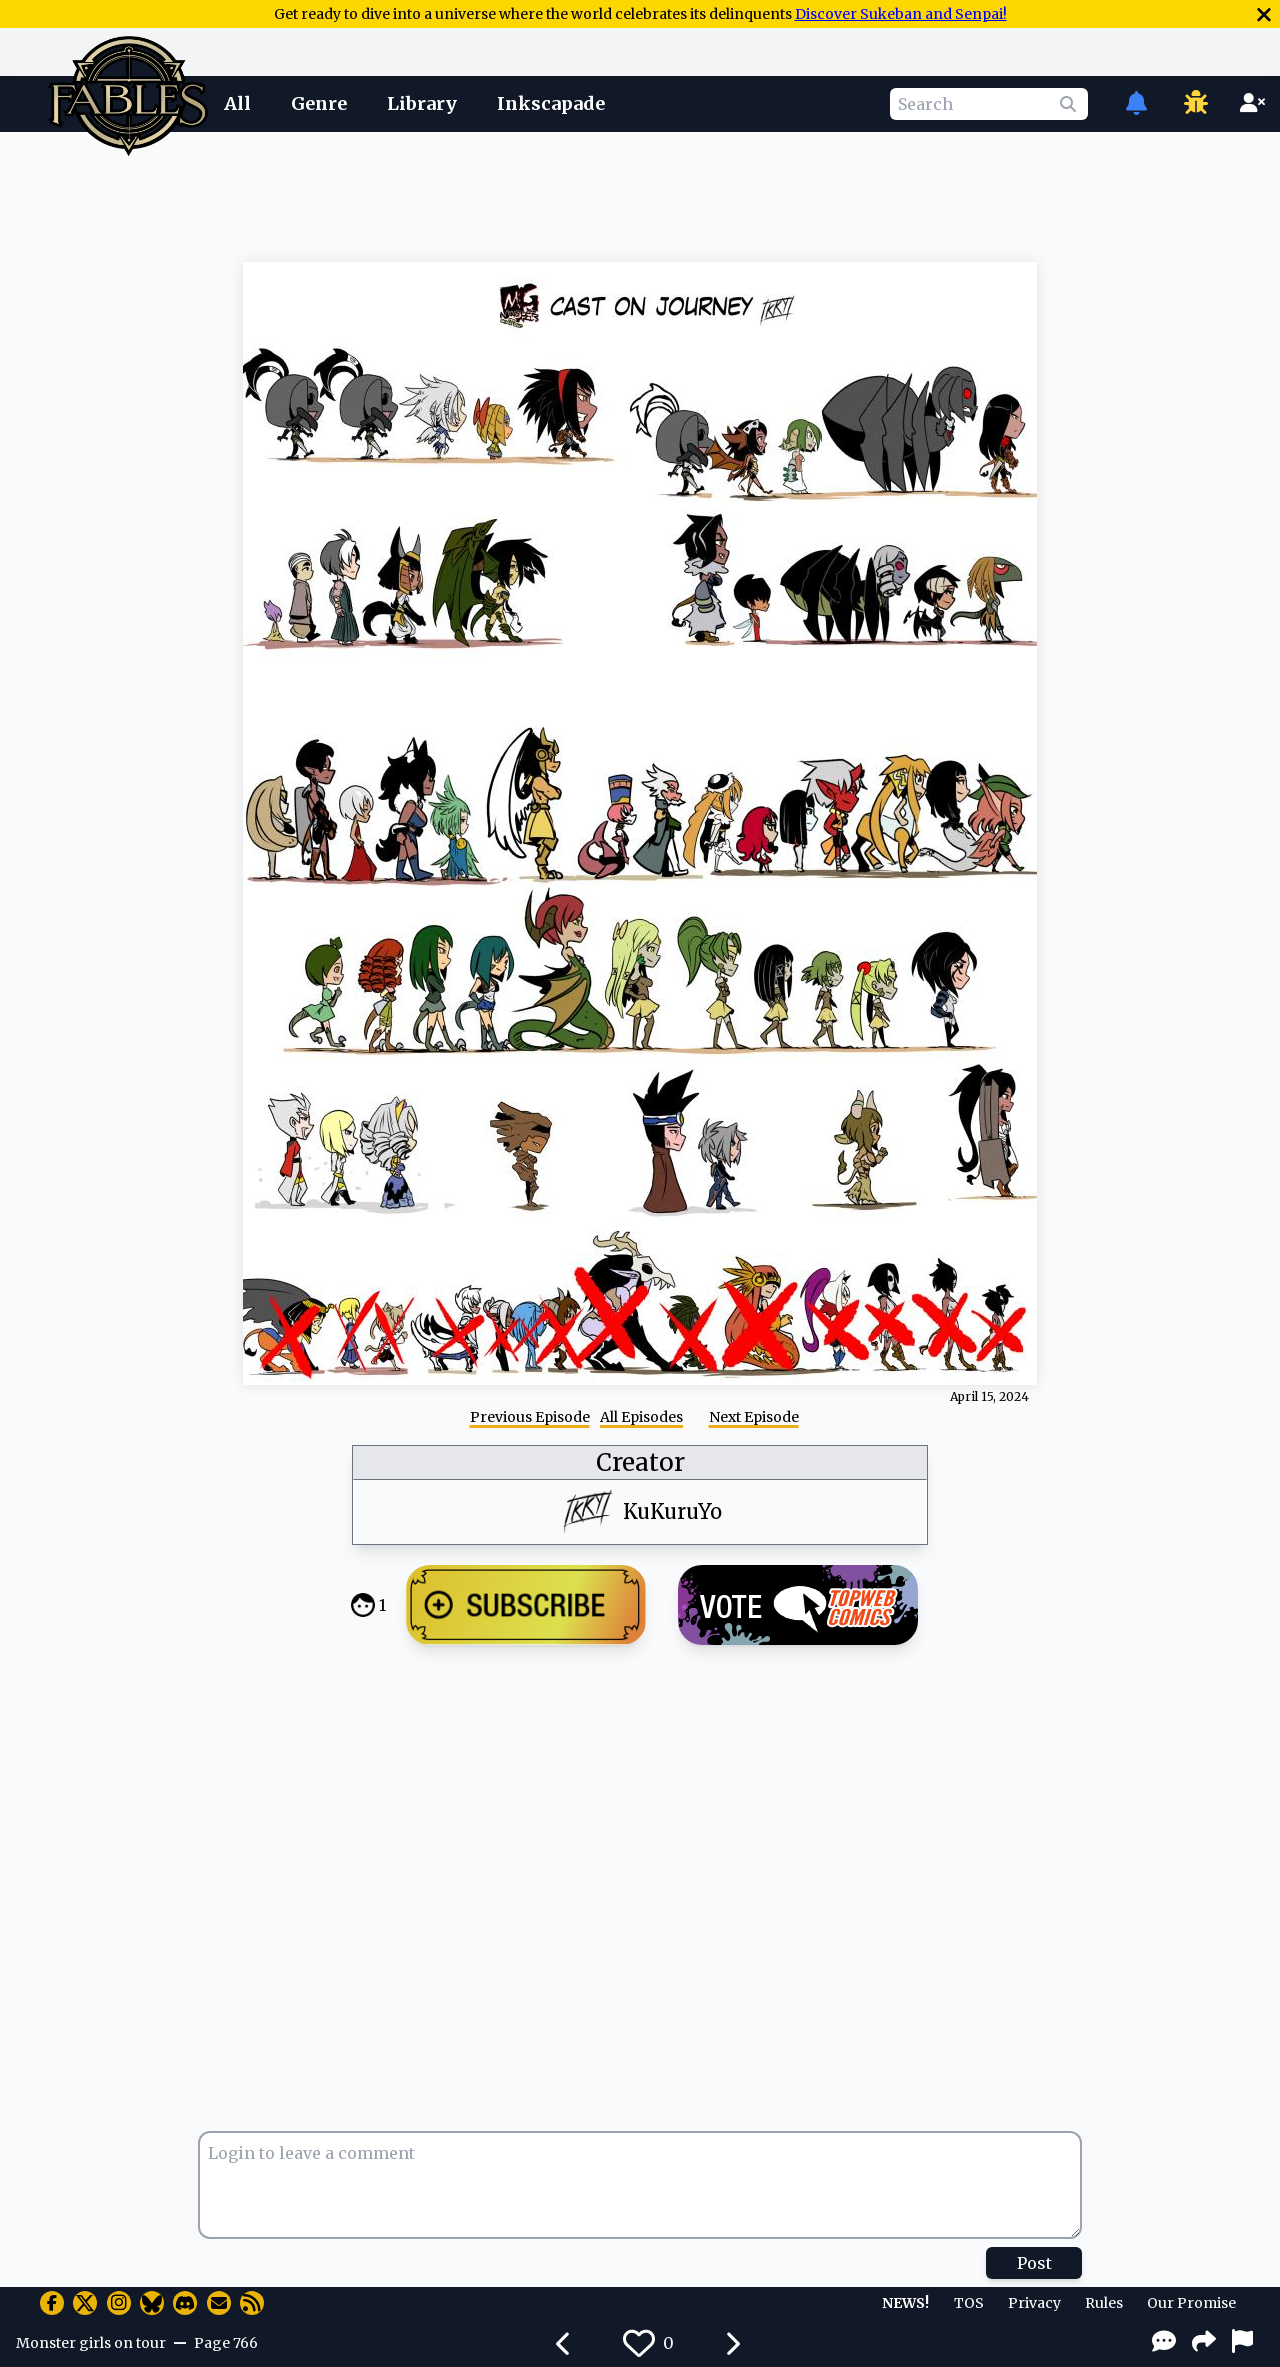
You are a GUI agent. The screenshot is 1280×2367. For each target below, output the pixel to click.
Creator (640, 1462)
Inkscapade (551, 103)
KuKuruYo (672, 1511)
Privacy (1034, 2303)
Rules (1104, 2303)
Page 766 (226, 2343)
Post (1034, 2263)
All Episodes (641, 1417)
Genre (319, 103)
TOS (969, 2303)
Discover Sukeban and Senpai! (901, 14)
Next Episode (754, 1417)
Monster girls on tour (91, 2343)
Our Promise (1191, 2303)
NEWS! (905, 2303)
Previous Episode (530, 1417)
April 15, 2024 (989, 1396)
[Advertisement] (640, 193)
